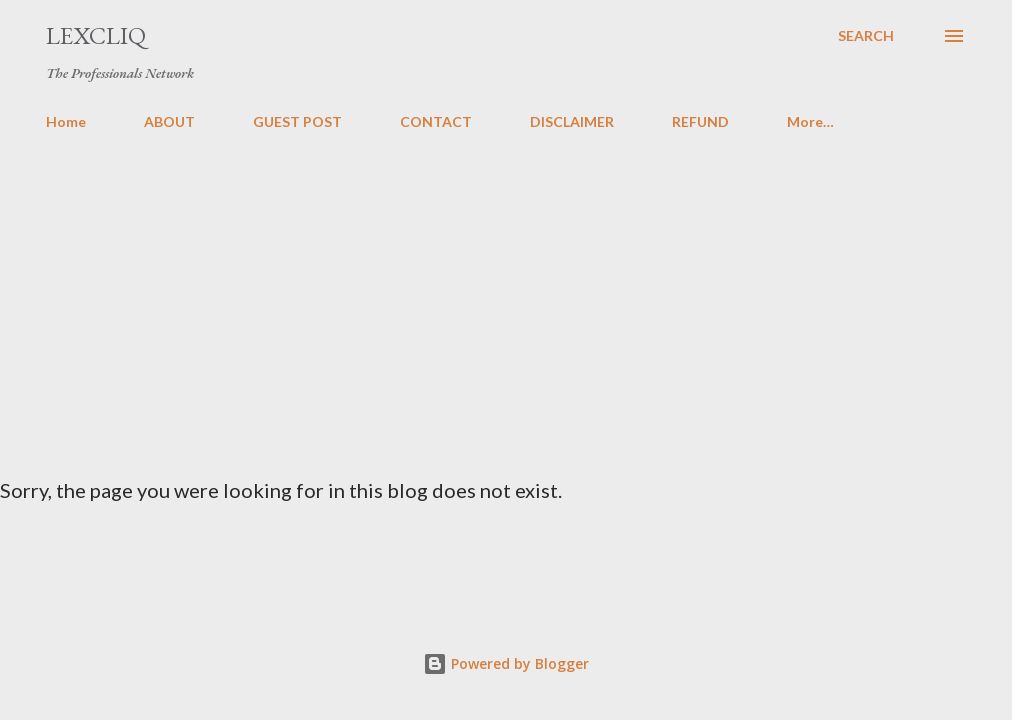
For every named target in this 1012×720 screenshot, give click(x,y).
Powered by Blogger (506, 663)
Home (66, 121)
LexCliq (96, 35)
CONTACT (436, 121)
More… (810, 121)
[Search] (866, 36)
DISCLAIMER (572, 121)
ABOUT (169, 121)
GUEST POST (297, 121)
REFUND (700, 121)
